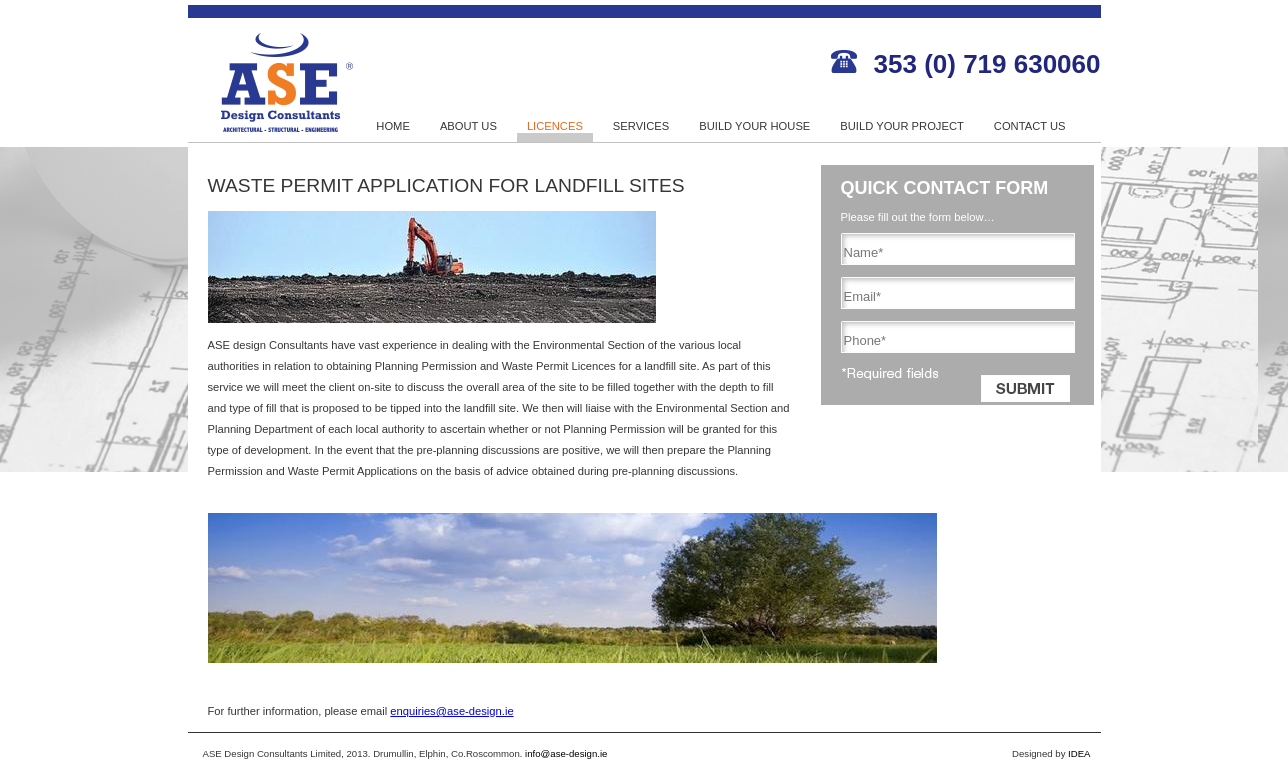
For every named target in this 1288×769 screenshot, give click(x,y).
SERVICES (641, 126)
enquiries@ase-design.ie (451, 711)
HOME (393, 126)
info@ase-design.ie (566, 753)
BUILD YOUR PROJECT (902, 126)
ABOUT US (468, 126)
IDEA (1079, 753)
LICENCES (555, 126)
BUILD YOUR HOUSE (754, 126)
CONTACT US (1030, 126)
